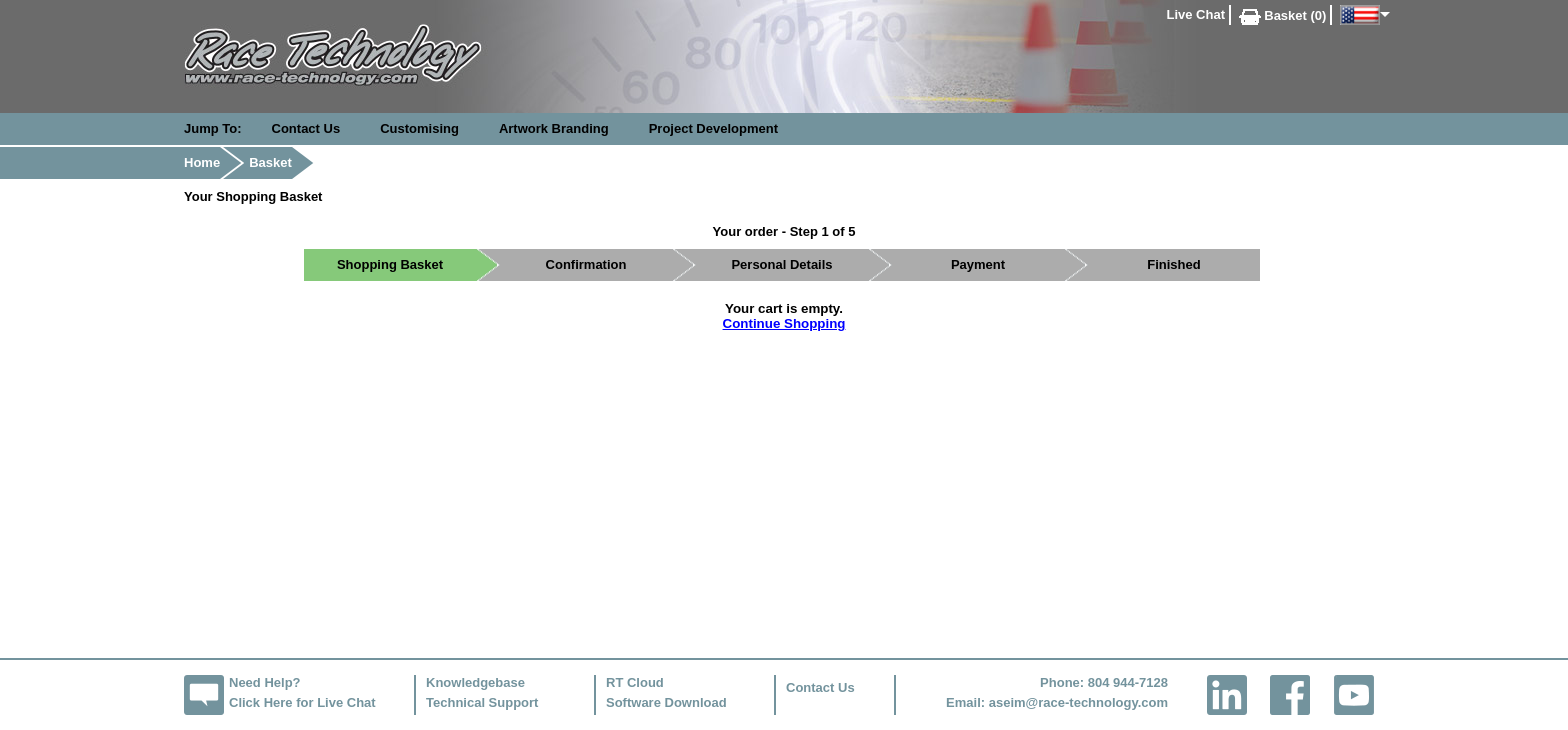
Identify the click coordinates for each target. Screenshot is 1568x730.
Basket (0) (1283, 15)
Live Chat (1195, 14)
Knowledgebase (475, 682)
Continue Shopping (784, 323)
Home (202, 162)
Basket (270, 162)
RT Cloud (635, 682)
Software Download (666, 702)
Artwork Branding (554, 128)
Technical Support (482, 702)
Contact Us (306, 128)
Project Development (713, 128)
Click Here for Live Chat (302, 702)
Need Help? (265, 682)
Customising (419, 128)
